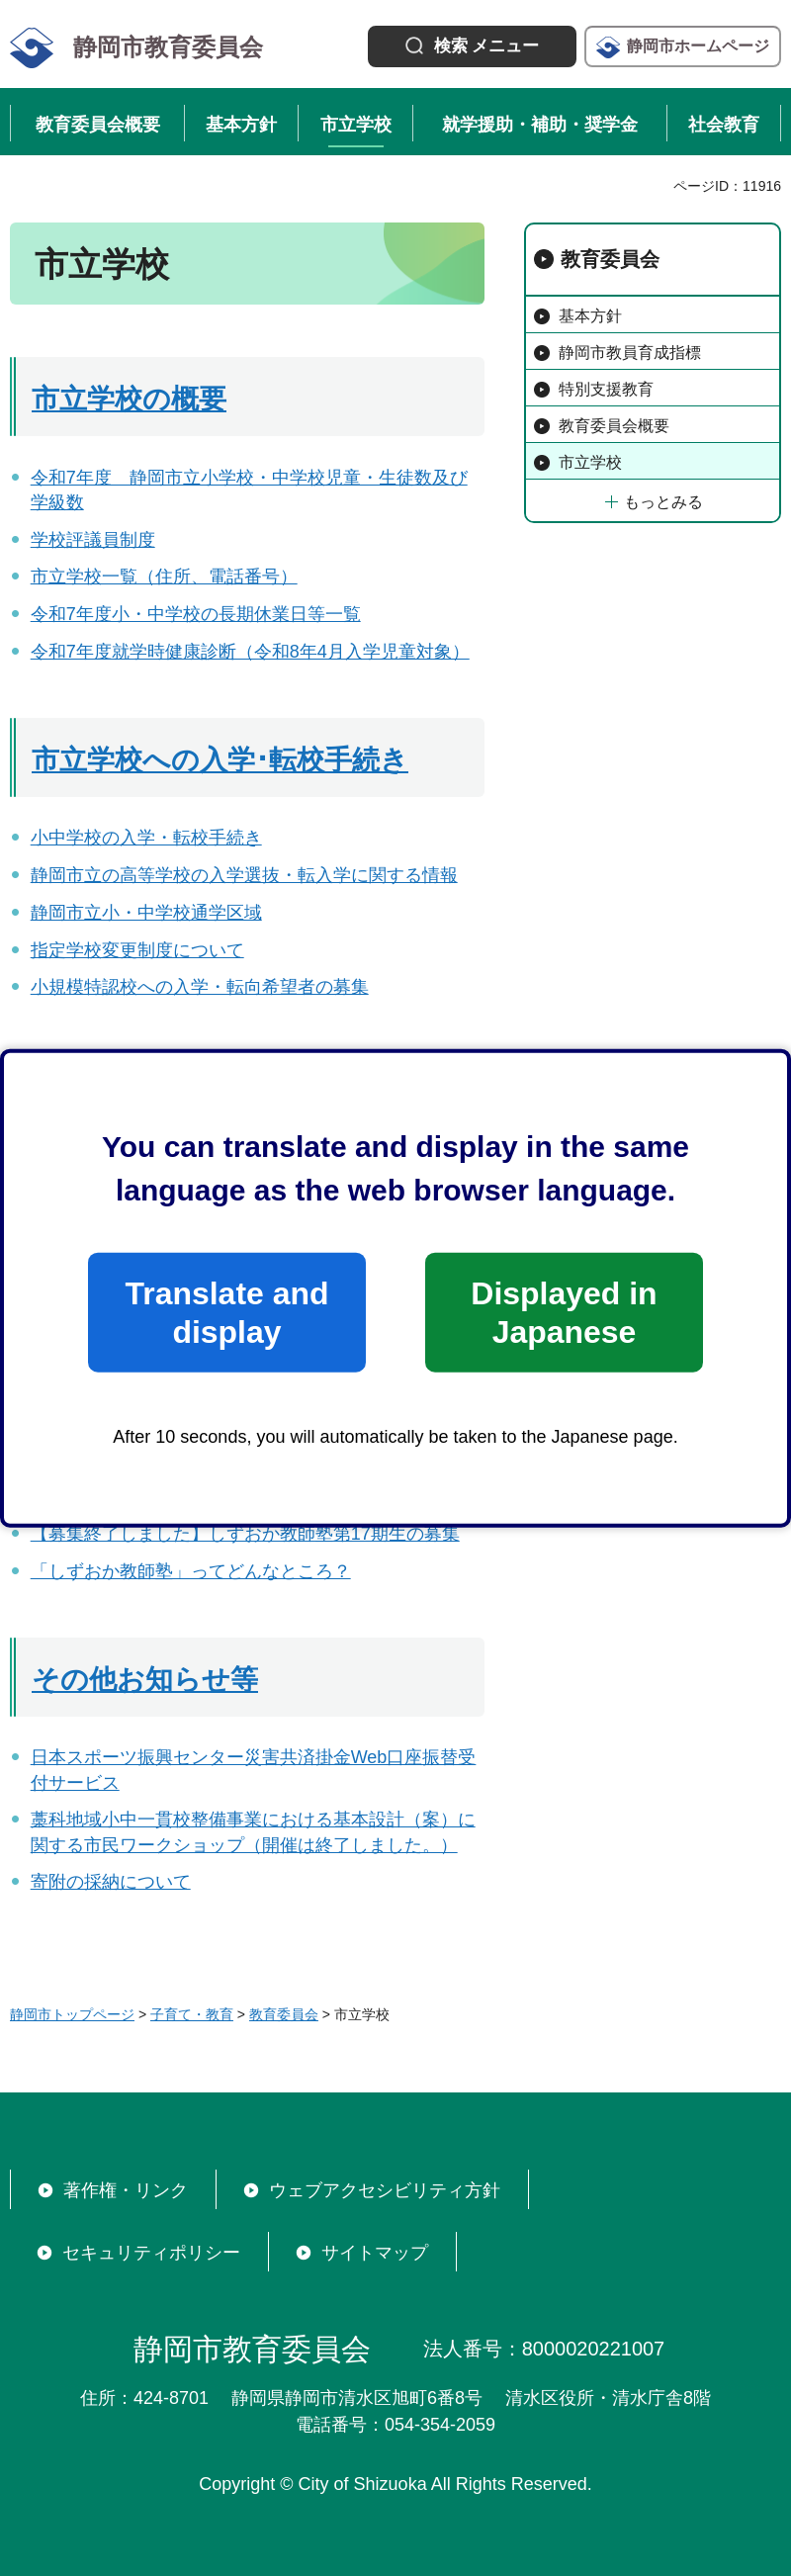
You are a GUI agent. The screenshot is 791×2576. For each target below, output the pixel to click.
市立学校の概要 (129, 399)
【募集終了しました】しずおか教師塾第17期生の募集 (245, 1534)
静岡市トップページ (72, 2014)
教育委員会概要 (614, 425)
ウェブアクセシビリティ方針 (384, 2190)
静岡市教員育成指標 (630, 352)
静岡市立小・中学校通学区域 (146, 913)
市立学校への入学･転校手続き (220, 760)
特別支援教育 (606, 389)
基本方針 (590, 316)
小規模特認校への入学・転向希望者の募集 (200, 987)
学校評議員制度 (93, 540)
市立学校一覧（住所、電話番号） (164, 576)
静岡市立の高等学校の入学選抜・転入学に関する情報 (244, 875)
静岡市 (698, 46)
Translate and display (226, 1312)
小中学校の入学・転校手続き (146, 837)
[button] (472, 46)
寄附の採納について (111, 1882)
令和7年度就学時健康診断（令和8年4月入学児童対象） (250, 652)
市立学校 (590, 462)
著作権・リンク (125, 2190)
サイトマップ (374, 2253)
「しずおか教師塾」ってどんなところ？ (191, 1571)
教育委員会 (610, 259)
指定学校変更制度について (137, 950)
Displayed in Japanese (564, 1312)
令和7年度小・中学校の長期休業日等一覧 (196, 614)
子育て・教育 (191, 2014)
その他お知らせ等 (145, 1679)
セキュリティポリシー (151, 2253)
